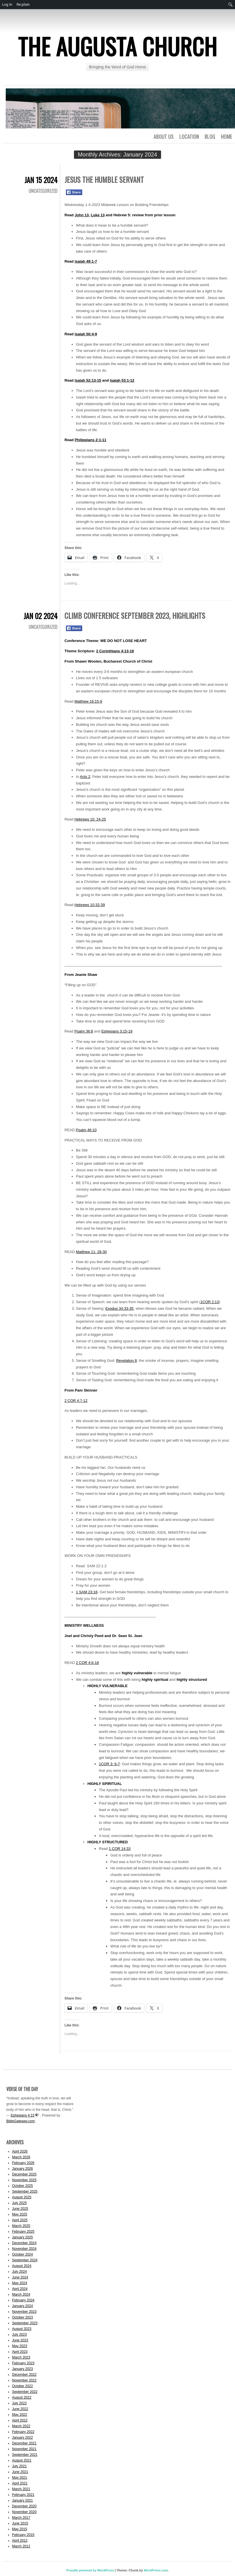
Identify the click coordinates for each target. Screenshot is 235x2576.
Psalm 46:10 (86, 1130)
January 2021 (22, 2500)
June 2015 (20, 2523)
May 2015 (19, 2529)
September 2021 (25, 2455)
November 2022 (24, 2380)
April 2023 (20, 2352)
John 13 (82, 215)
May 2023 (19, 2346)
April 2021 (20, 2483)
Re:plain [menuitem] (23, 4)
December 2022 (24, 2375)
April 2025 (20, 2220)
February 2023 (23, 2363)
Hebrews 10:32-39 (90, 905)
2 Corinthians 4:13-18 (115, 651)
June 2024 (20, 2277)
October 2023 (22, 2317)
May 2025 (19, 2214)
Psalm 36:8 (84, 1031)
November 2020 (24, 2512)
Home (226, 136)
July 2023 (19, 2335)
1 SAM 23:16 (86, 1592)
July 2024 (19, 2272)
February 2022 (23, 2432)
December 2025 (24, 2174)
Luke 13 (98, 215)
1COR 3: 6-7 (109, 1764)
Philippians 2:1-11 (90, 440)
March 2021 (21, 2489)
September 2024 (25, 2260)
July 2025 (19, 2203)
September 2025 (25, 2191)
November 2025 (24, 2180)
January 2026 (22, 2169)
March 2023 (21, 2357)
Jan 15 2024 (41, 180)
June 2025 (20, 2209)
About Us (164, 136)
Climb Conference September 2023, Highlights (134, 615)
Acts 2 (85, 776)
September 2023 (25, 2323)
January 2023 (22, 2369)
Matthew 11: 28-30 (91, 1252)
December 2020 (24, 2506)
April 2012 (20, 2541)
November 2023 (24, 2312)
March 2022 (21, 2426)
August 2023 (21, 2329)
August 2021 (21, 2460)
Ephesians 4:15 (22, 2115)
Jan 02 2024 (40, 616)
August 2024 (21, 2266)
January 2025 (22, 2237)
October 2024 (22, 2254)
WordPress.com (156, 2570)
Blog (210, 136)
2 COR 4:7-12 (75, 1400)
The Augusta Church (117, 46)
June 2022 (20, 2409)
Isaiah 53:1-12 (122, 380)
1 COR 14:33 (120, 1848)
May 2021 (19, 2478)
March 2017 (21, 2518)
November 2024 (24, 2249)
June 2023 (20, 2340)
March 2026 (21, 2157)
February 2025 (23, 2232)
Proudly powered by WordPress (90, 2570)
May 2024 (19, 2283)
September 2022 (25, 2392)
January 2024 (22, 2306)
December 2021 (24, 2443)
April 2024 (20, 2289)
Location (189, 136)
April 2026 (20, 2151)
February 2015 (23, 2535)
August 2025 (21, 2197)
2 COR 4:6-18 (87, 1662)
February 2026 (23, 2163)
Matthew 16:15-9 (88, 701)
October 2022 (22, 2386)
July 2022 (19, 2403)
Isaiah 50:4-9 (86, 334)
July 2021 (19, 2466)
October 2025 (22, 2186)
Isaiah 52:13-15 (88, 380)
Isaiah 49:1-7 (86, 261)
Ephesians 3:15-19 (116, 1031)
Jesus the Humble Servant (104, 179)
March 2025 (21, 2226)
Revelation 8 (126, 1360)
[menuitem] (230, 4)
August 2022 (21, 2397)
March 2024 (21, 2294)
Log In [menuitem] (7, 4)
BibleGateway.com (20, 2121)
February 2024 (23, 2300)
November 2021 (24, 2449)
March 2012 (21, 2546)
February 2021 (23, 2495)
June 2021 (20, 2472)
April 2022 (20, 2420)
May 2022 (19, 2415)
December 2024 (24, 2243)
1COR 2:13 (209, 1302)
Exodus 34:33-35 (119, 1308)
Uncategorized (43, 190)
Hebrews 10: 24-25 (90, 819)
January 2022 (22, 2438)
